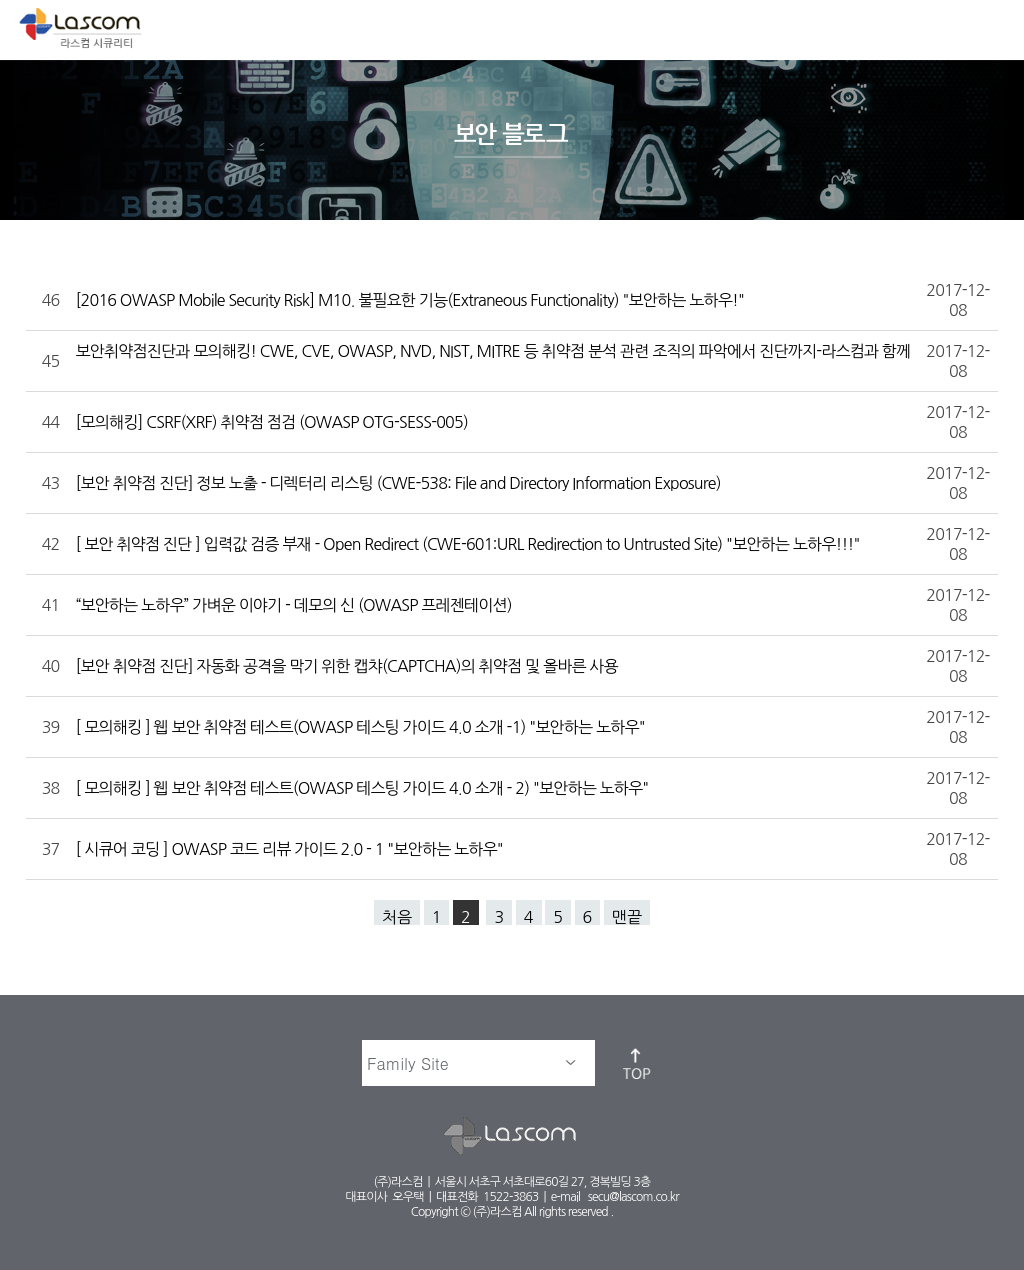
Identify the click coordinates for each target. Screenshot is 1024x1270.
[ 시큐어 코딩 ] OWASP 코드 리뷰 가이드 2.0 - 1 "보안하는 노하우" (291, 849)
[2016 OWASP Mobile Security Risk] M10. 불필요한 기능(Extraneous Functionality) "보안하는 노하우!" (412, 300)
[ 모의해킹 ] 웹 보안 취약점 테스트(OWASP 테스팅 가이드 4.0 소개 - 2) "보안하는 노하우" (364, 788)
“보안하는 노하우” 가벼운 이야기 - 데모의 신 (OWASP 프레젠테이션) (296, 605)
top (638, 1063)
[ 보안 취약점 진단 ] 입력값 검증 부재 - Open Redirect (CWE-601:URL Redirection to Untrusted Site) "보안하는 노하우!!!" (470, 544)
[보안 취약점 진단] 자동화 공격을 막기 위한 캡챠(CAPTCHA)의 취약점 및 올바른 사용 (349, 666)
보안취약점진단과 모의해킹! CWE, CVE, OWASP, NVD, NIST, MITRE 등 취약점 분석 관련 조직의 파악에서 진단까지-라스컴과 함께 (493, 351)
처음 (397, 917)
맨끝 (627, 917)
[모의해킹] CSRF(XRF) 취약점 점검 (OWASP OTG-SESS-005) (274, 422)
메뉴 (992, 26)
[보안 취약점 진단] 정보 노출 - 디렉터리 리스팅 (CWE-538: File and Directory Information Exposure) (400, 483)
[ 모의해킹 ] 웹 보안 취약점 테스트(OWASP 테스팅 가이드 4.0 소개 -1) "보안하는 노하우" (362, 727)
